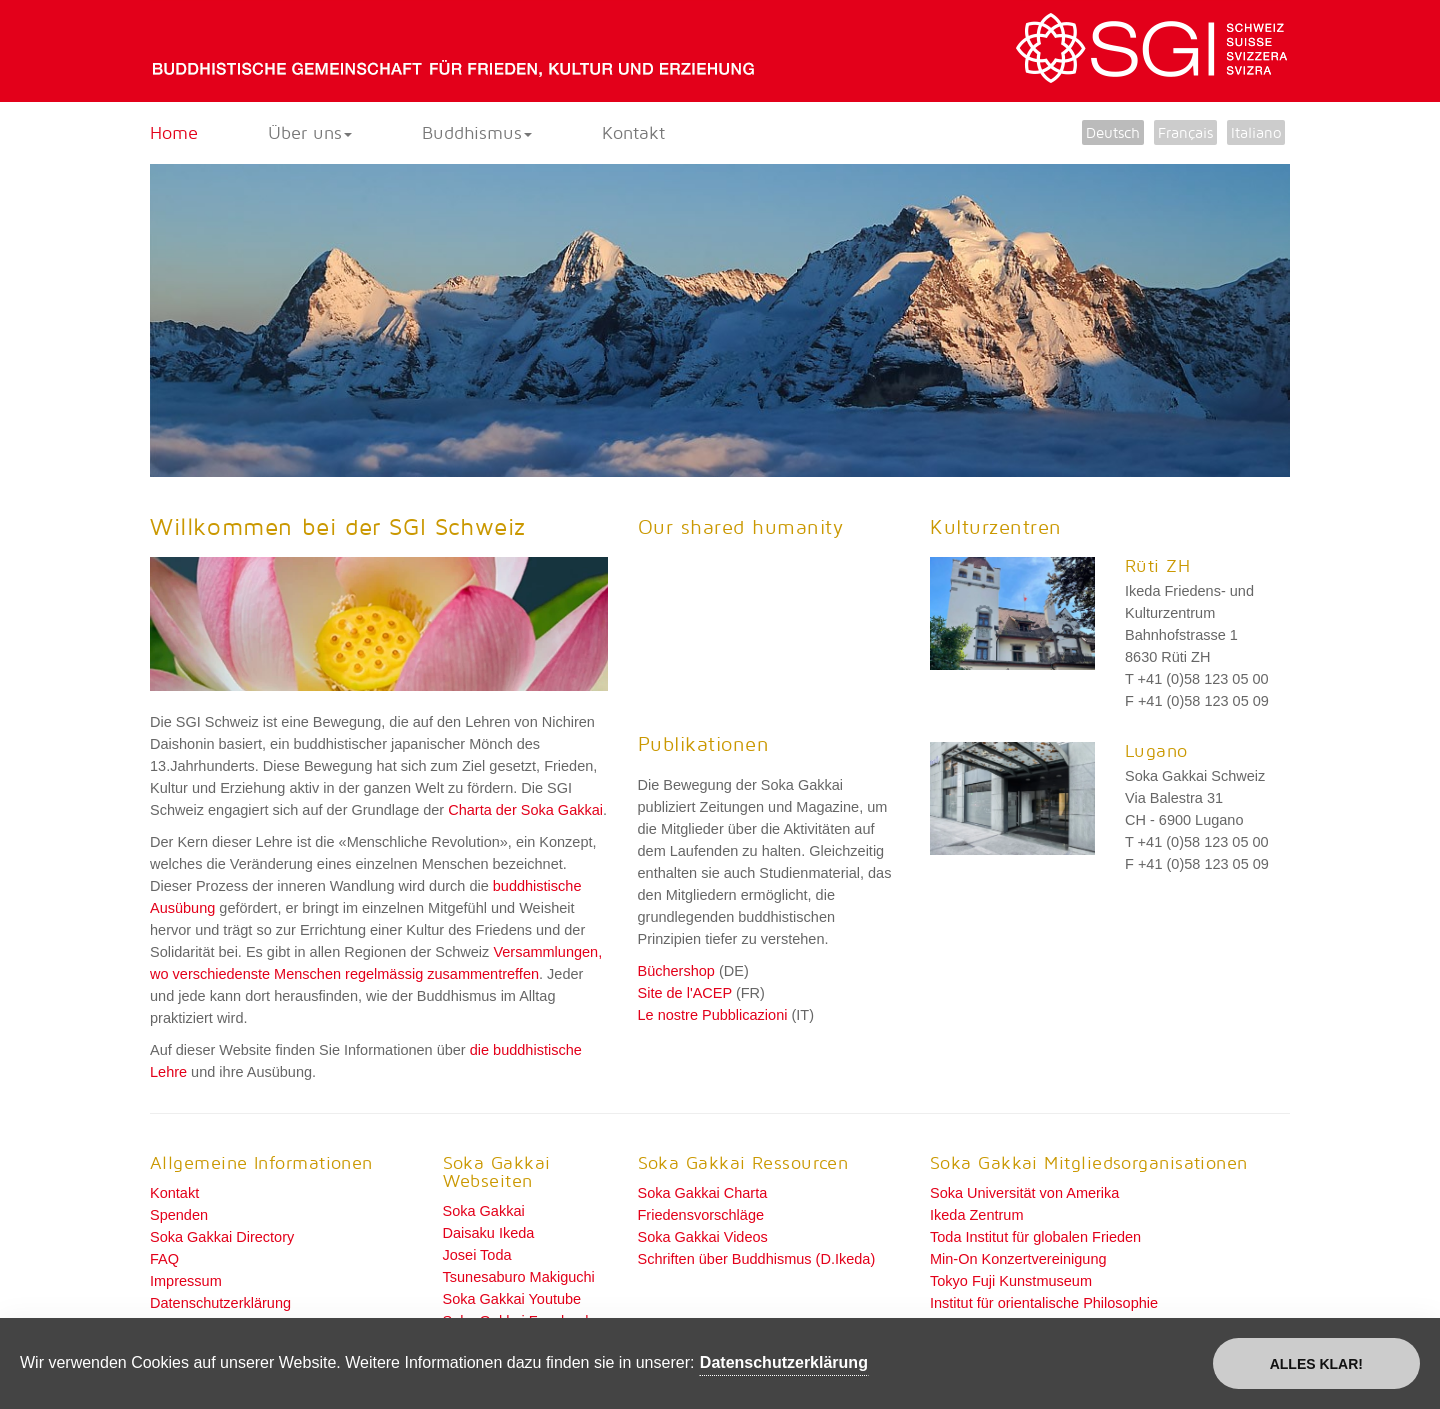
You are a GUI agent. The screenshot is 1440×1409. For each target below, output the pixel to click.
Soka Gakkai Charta (703, 1193)
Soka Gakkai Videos (703, 1237)
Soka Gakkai (484, 1211)
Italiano (1256, 132)
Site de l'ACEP (685, 993)
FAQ (164, 1259)
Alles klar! (1316, 1364)
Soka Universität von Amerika (1024, 1193)
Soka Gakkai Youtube (512, 1299)
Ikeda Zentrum (977, 1215)
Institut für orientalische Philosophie (1044, 1303)
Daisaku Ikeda (489, 1233)
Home (174, 132)
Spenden (179, 1215)
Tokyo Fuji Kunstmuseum (1011, 1281)
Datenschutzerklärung (220, 1303)
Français (1185, 132)
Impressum (186, 1281)
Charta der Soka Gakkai (525, 810)
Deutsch (1113, 132)
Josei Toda (477, 1255)
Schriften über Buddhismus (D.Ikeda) (757, 1259)
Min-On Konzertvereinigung (1018, 1259)
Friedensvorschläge (701, 1215)
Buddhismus (477, 132)
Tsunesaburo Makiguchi (519, 1277)
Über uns (310, 132)
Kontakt (633, 132)
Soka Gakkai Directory (222, 1237)
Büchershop (676, 971)
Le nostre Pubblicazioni (713, 1015)
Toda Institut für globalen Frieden (1035, 1237)
